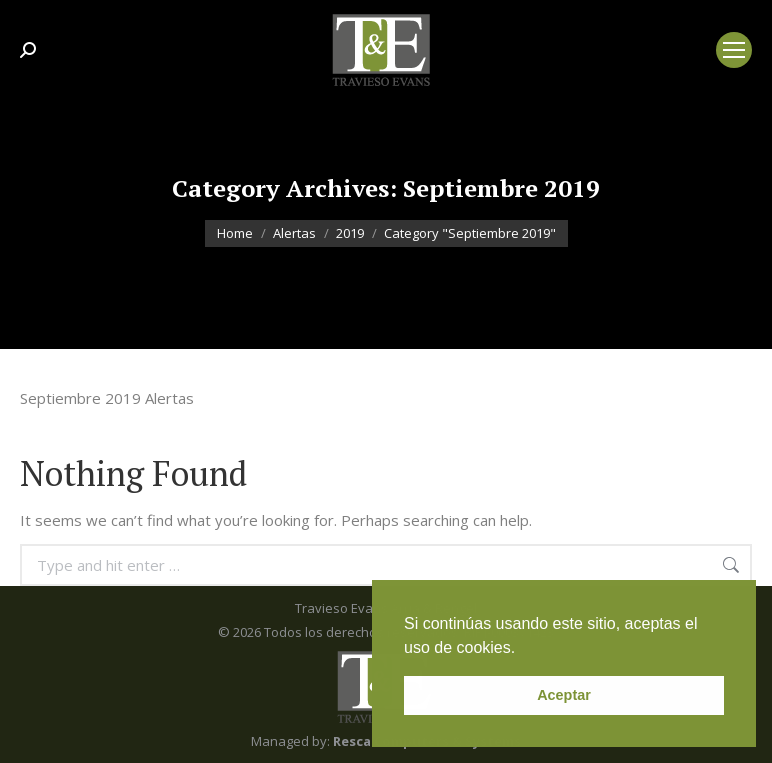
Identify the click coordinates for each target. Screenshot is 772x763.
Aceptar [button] (564, 695)
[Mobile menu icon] (734, 50)
